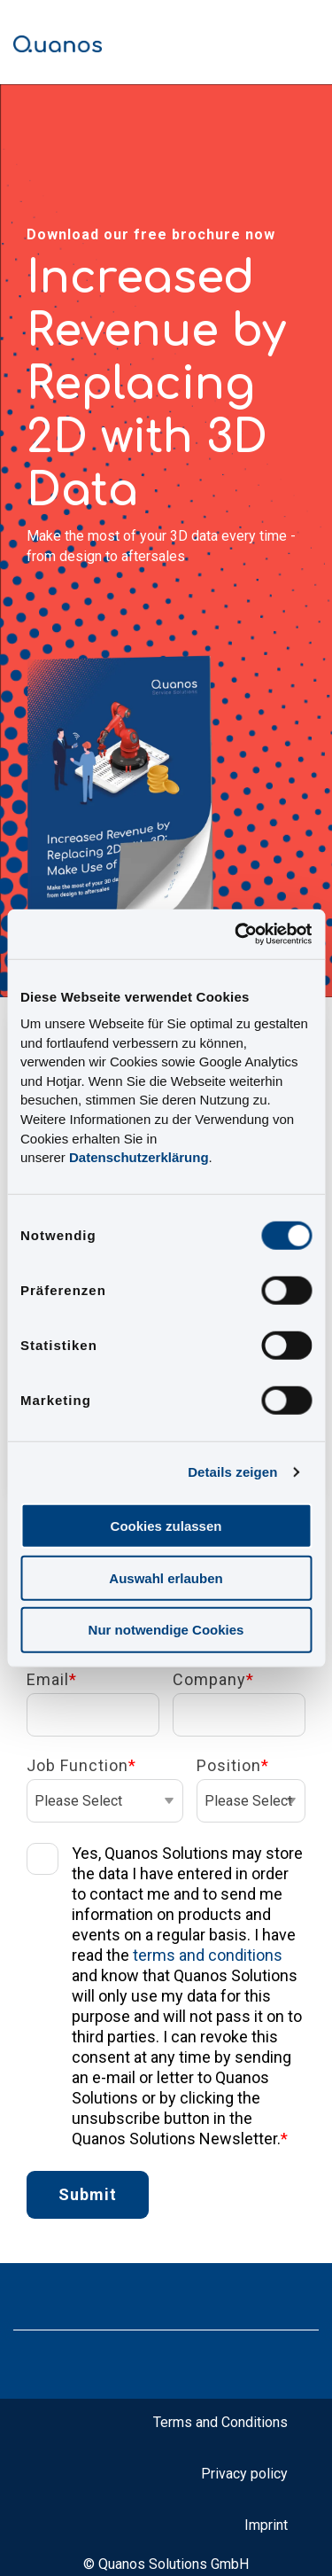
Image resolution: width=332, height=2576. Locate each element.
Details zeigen (232, 1471)
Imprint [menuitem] (266, 2525)
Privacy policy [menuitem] (244, 2473)
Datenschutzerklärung (139, 1157)
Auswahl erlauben (165, 1577)
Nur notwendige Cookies (166, 1629)
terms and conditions (207, 1955)
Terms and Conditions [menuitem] (220, 2422)
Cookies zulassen (166, 1526)
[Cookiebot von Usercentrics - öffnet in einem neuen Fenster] (236, 934)
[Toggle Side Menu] (304, 37)
